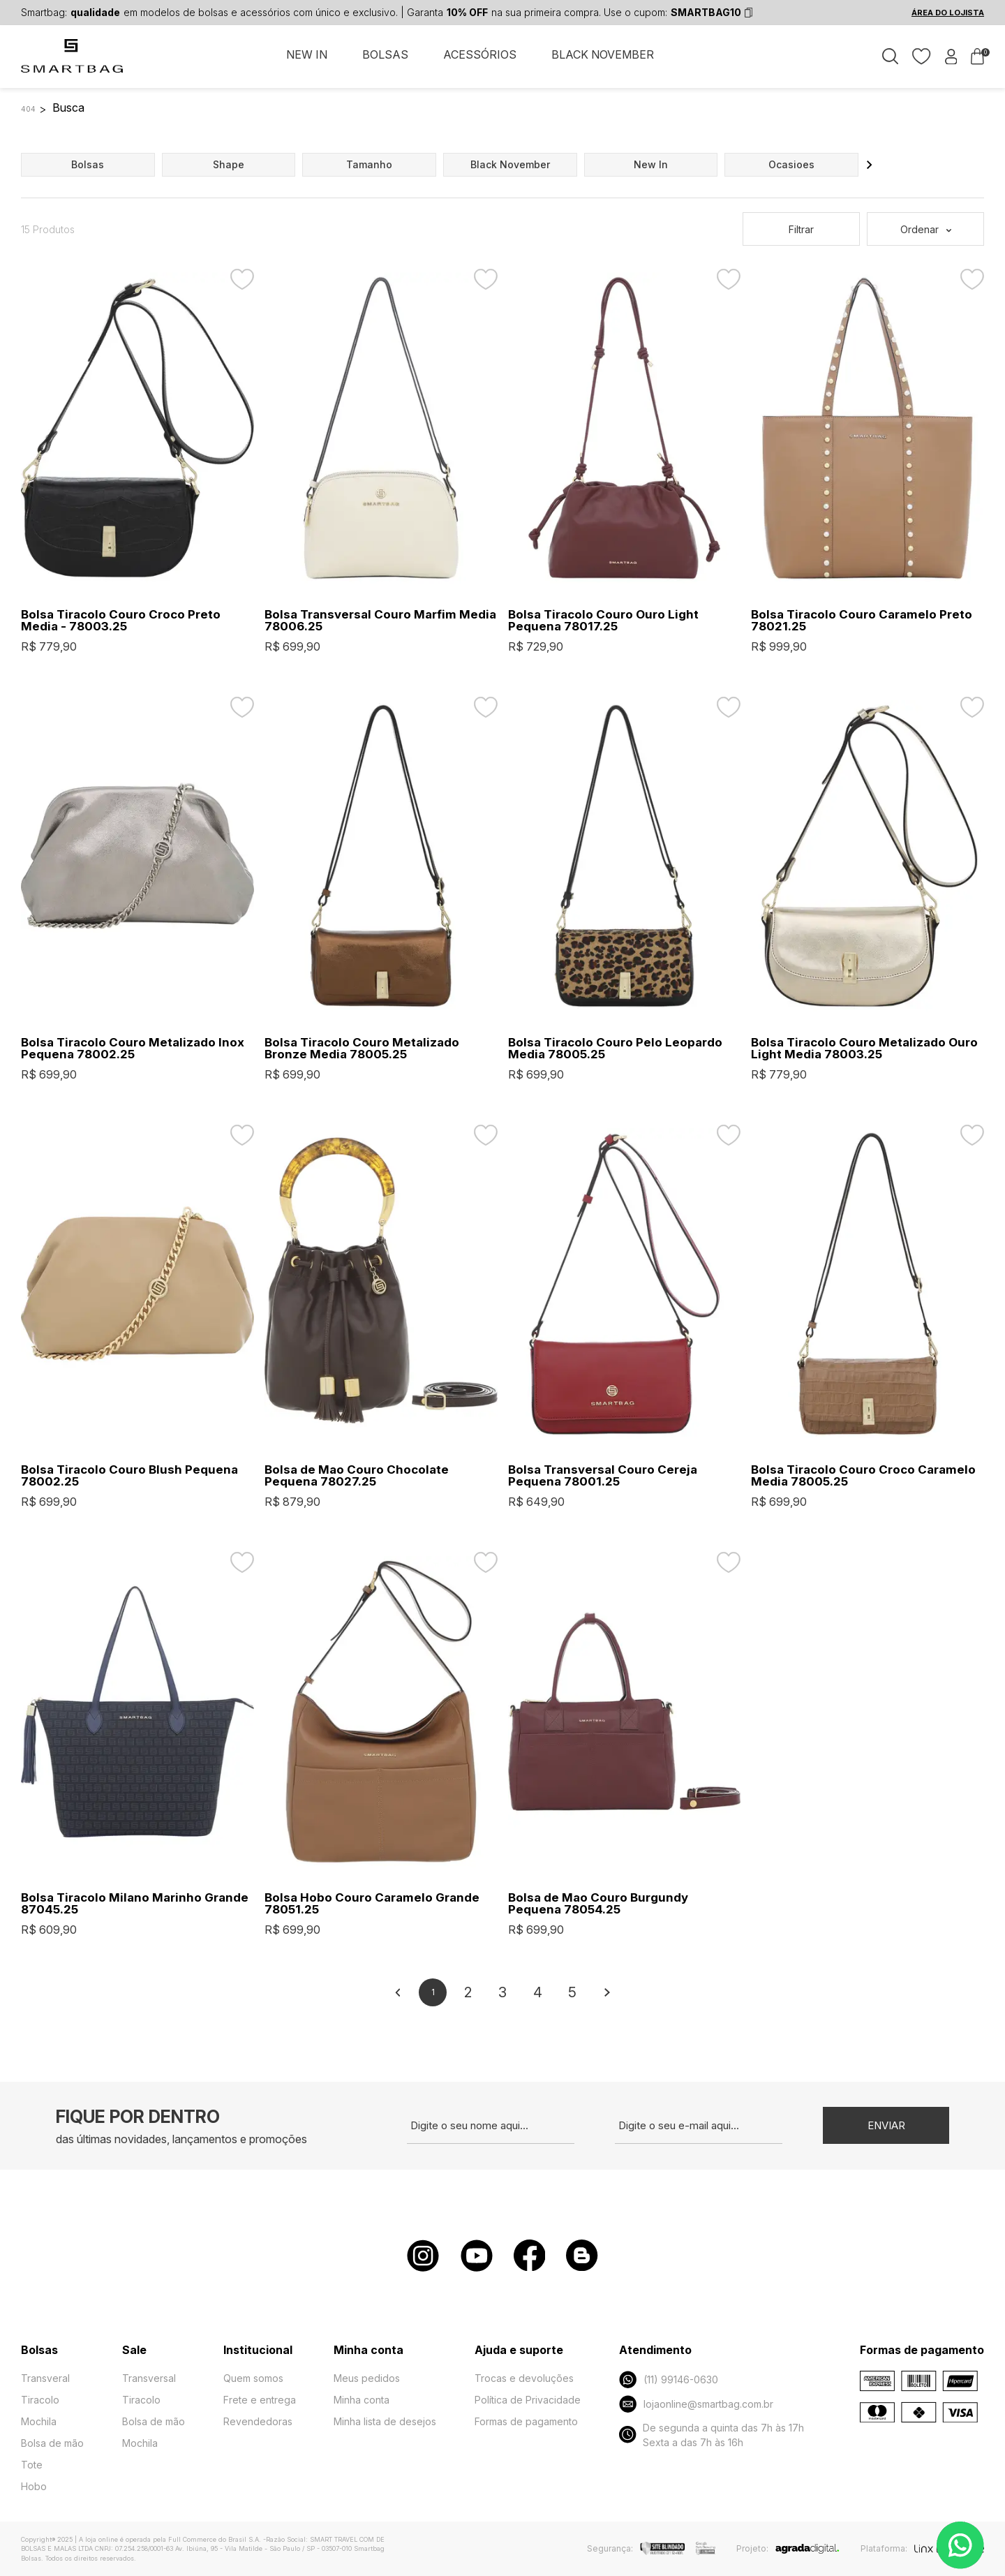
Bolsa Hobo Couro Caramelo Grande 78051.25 (372, 1904)
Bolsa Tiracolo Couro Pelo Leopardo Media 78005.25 (615, 1048)
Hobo (34, 2486)
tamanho (369, 164)
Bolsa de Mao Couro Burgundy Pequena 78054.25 (598, 1904)
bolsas (87, 164)
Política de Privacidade (528, 2400)
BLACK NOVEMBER (602, 54)
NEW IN (306, 54)
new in (651, 164)
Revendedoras (257, 2421)
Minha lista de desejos (385, 2421)
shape (228, 164)
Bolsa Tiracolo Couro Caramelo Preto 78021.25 (861, 620)
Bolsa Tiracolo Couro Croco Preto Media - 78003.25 (121, 620)
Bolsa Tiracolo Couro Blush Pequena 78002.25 (129, 1476)
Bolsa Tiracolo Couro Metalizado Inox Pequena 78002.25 (132, 1048)
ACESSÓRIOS (479, 54)
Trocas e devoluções (524, 2378)
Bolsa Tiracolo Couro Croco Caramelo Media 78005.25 (863, 1476)
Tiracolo (40, 2400)
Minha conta (361, 2400)
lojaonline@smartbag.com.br (696, 2404)
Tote (32, 2465)
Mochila (39, 2421)
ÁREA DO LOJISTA (947, 12)
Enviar (886, 2125)
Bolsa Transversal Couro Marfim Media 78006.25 (380, 620)
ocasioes (791, 164)
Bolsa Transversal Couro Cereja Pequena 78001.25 (602, 1476)
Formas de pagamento (526, 2421)
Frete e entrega (259, 2400)
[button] (869, 165)
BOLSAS (385, 54)
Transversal (149, 2378)
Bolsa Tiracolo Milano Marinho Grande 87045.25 (134, 1904)
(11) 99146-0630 (668, 2379)
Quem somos (253, 2378)
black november (510, 164)
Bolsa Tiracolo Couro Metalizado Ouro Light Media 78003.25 (864, 1048)
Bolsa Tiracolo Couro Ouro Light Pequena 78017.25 (603, 620)
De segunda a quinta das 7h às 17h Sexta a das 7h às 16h (711, 2435)
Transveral (45, 2378)
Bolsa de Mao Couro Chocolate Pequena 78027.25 (357, 1476)
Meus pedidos (367, 2378)
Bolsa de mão (52, 2443)
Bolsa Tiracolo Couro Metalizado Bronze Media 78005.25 (362, 1048)
